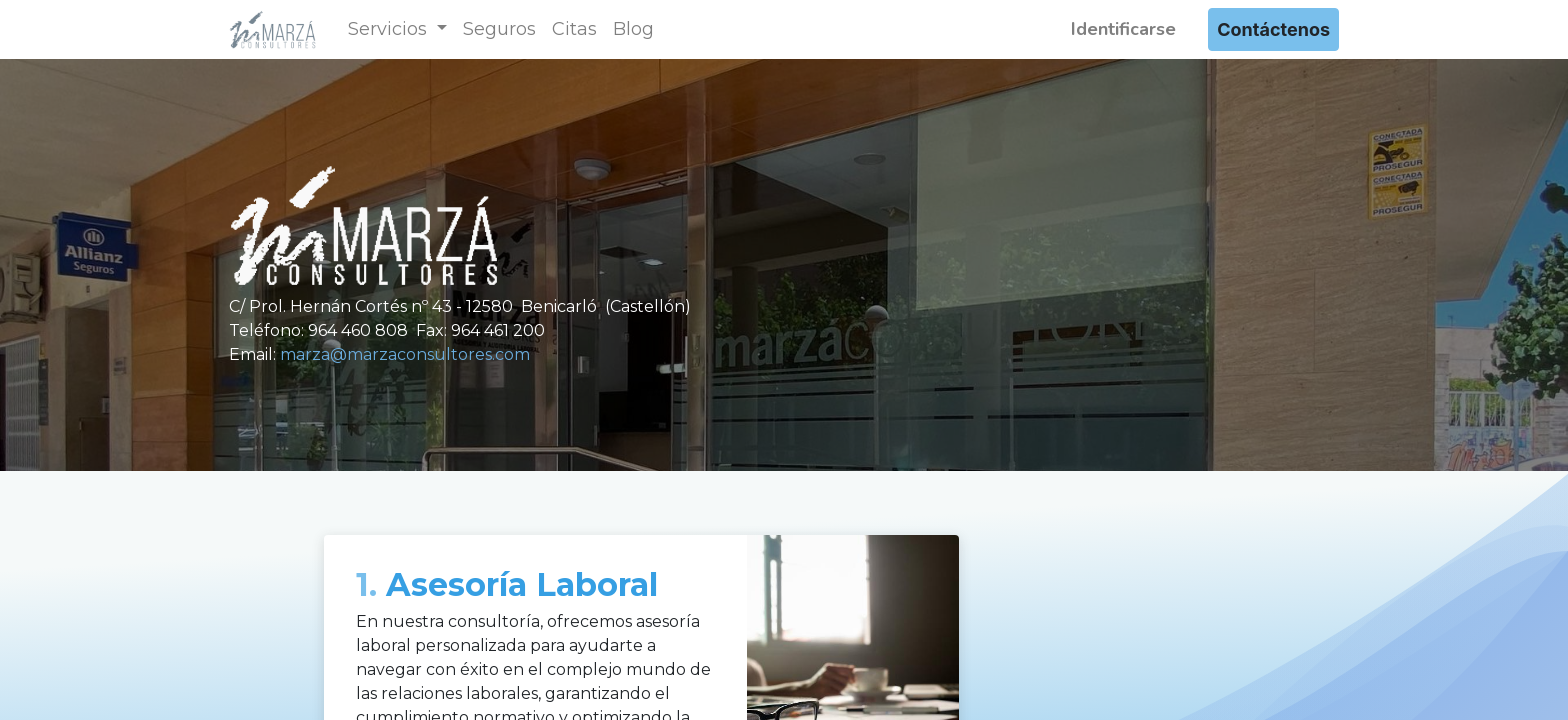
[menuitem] (499, 29)
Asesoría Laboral (507, 584)
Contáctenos (1273, 29)
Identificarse (1123, 29)
